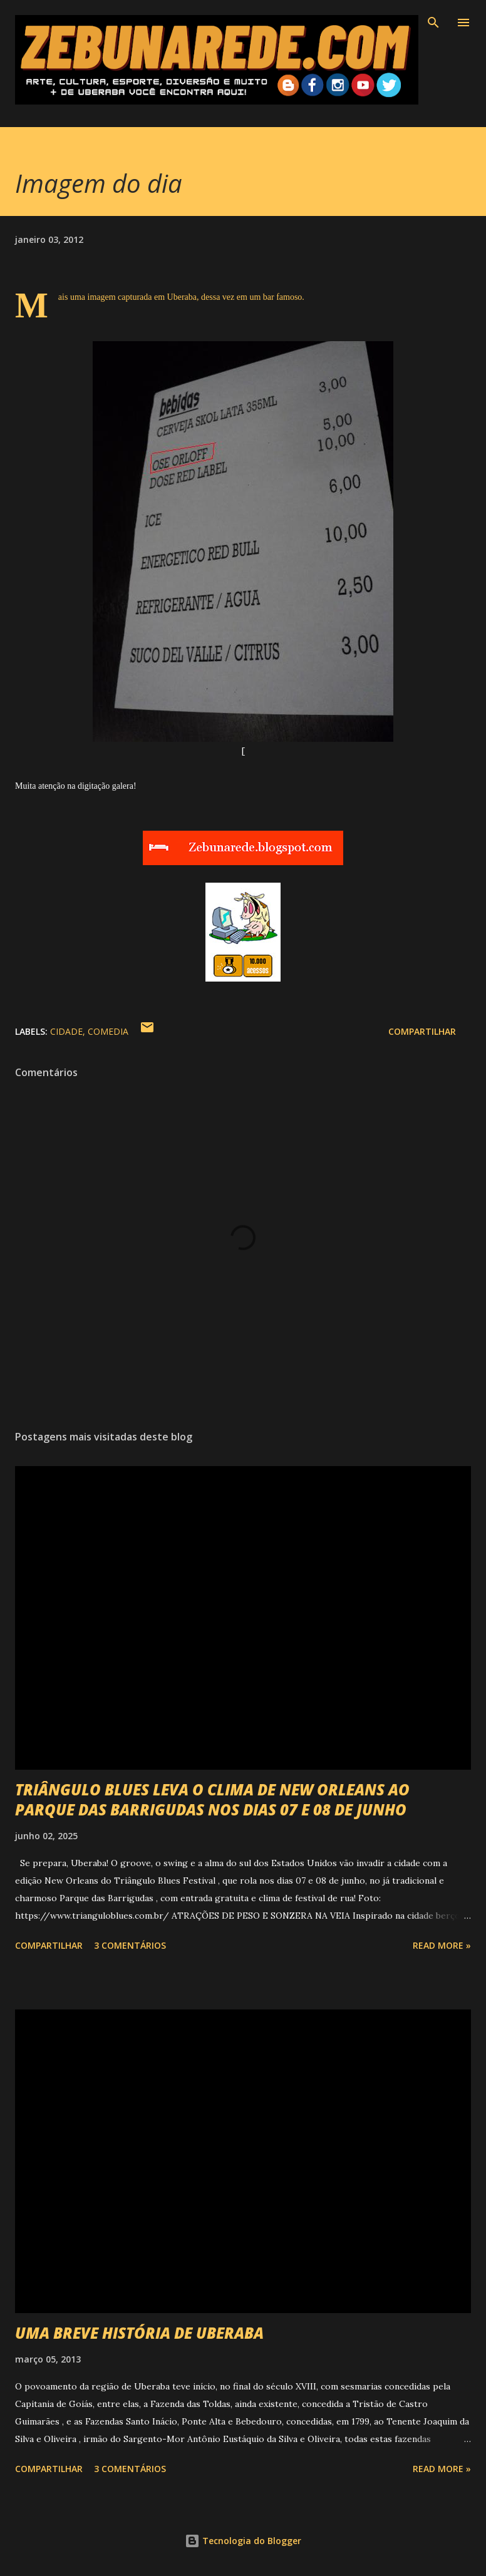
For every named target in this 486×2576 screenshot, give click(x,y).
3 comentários (130, 1945)
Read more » (442, 1945)
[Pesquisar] (433, 22)
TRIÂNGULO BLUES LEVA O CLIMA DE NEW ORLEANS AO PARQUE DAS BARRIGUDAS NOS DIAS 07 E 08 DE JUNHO (212, 1799)
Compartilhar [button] (422, 1031)
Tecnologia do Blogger (243, 2541)
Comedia (108, 1031)
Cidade (66, 1031)
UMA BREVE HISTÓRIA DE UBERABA (139, 2332)
